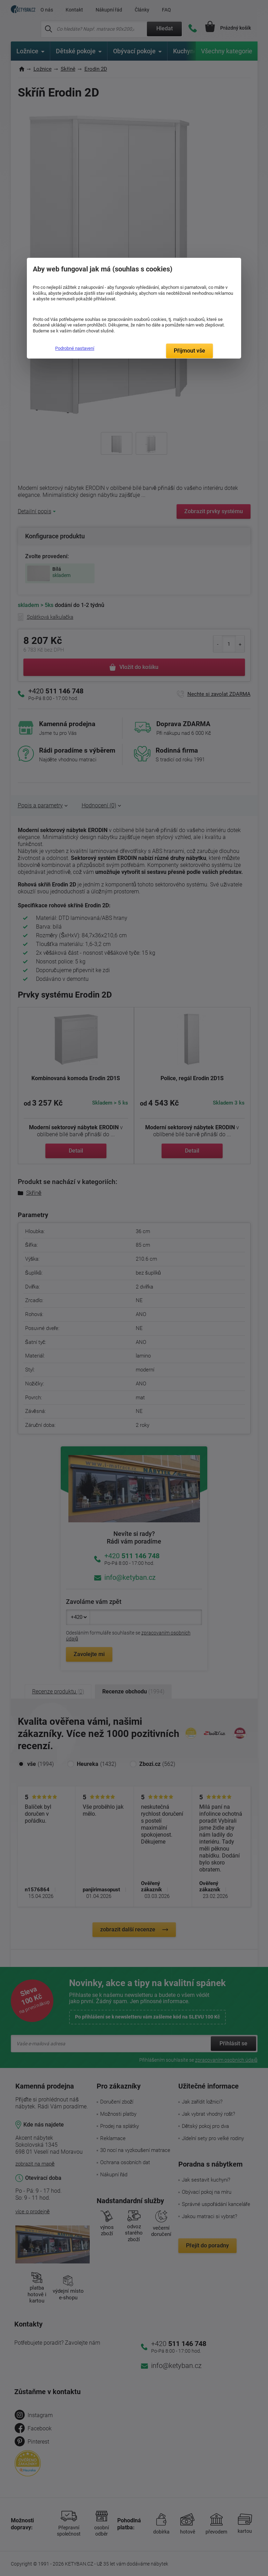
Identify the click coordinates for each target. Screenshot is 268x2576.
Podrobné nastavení (74, 348)
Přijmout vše (189, 350)
